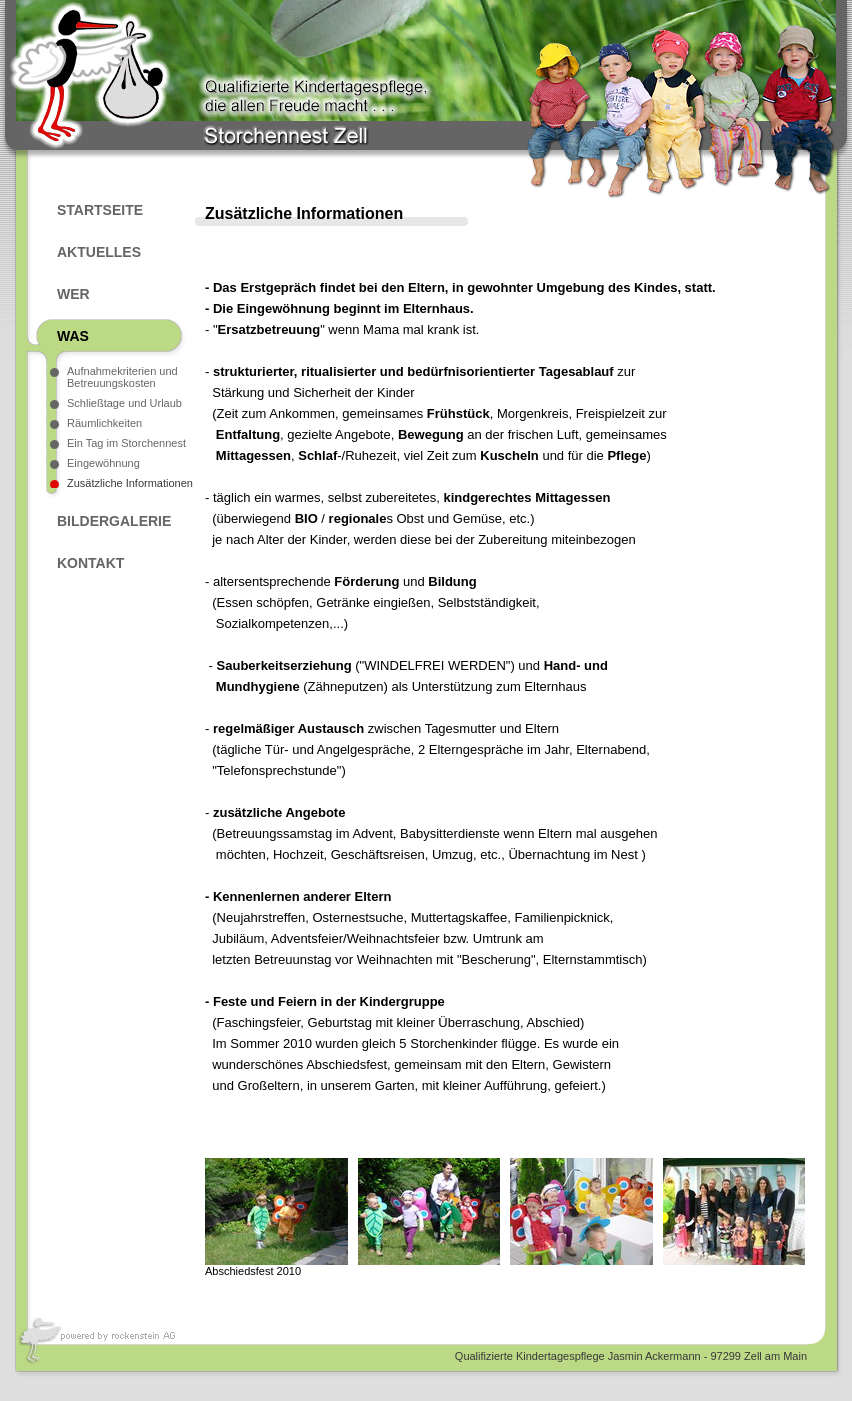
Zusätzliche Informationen (130, 483)
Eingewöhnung (103, 463)
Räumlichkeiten (104, 423)
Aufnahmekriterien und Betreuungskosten (122, 377)
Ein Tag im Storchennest (126, 443)
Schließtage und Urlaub (124, 403)
